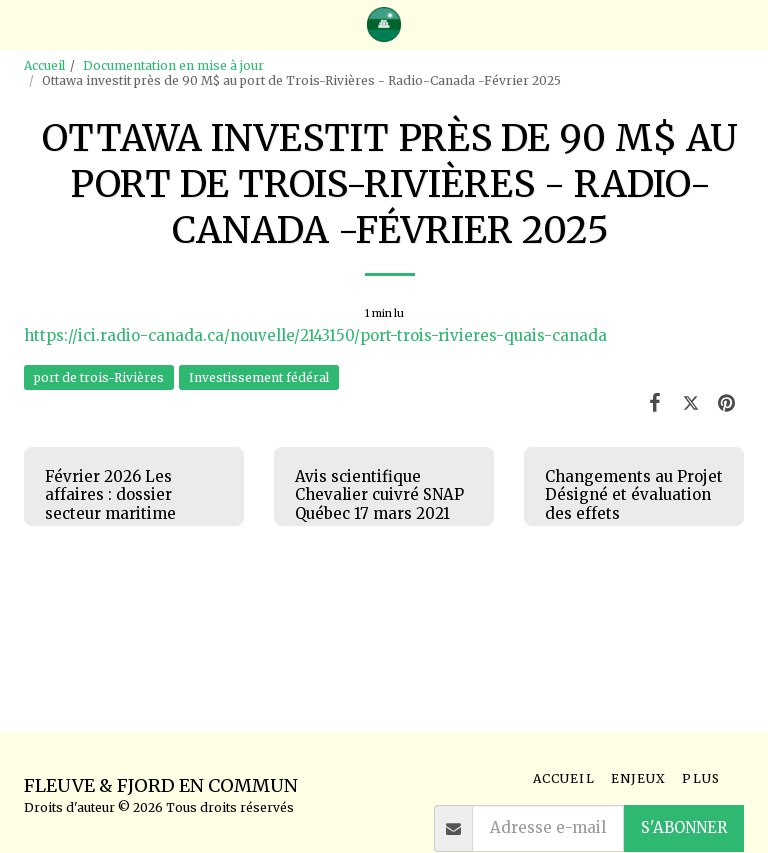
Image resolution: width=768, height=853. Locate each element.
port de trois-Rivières (99, 377)
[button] (22, 23)
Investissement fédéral (259, 377)
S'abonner (684, 827)
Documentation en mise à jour (173, 65)
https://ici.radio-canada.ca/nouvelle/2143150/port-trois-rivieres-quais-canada (315, 335)
